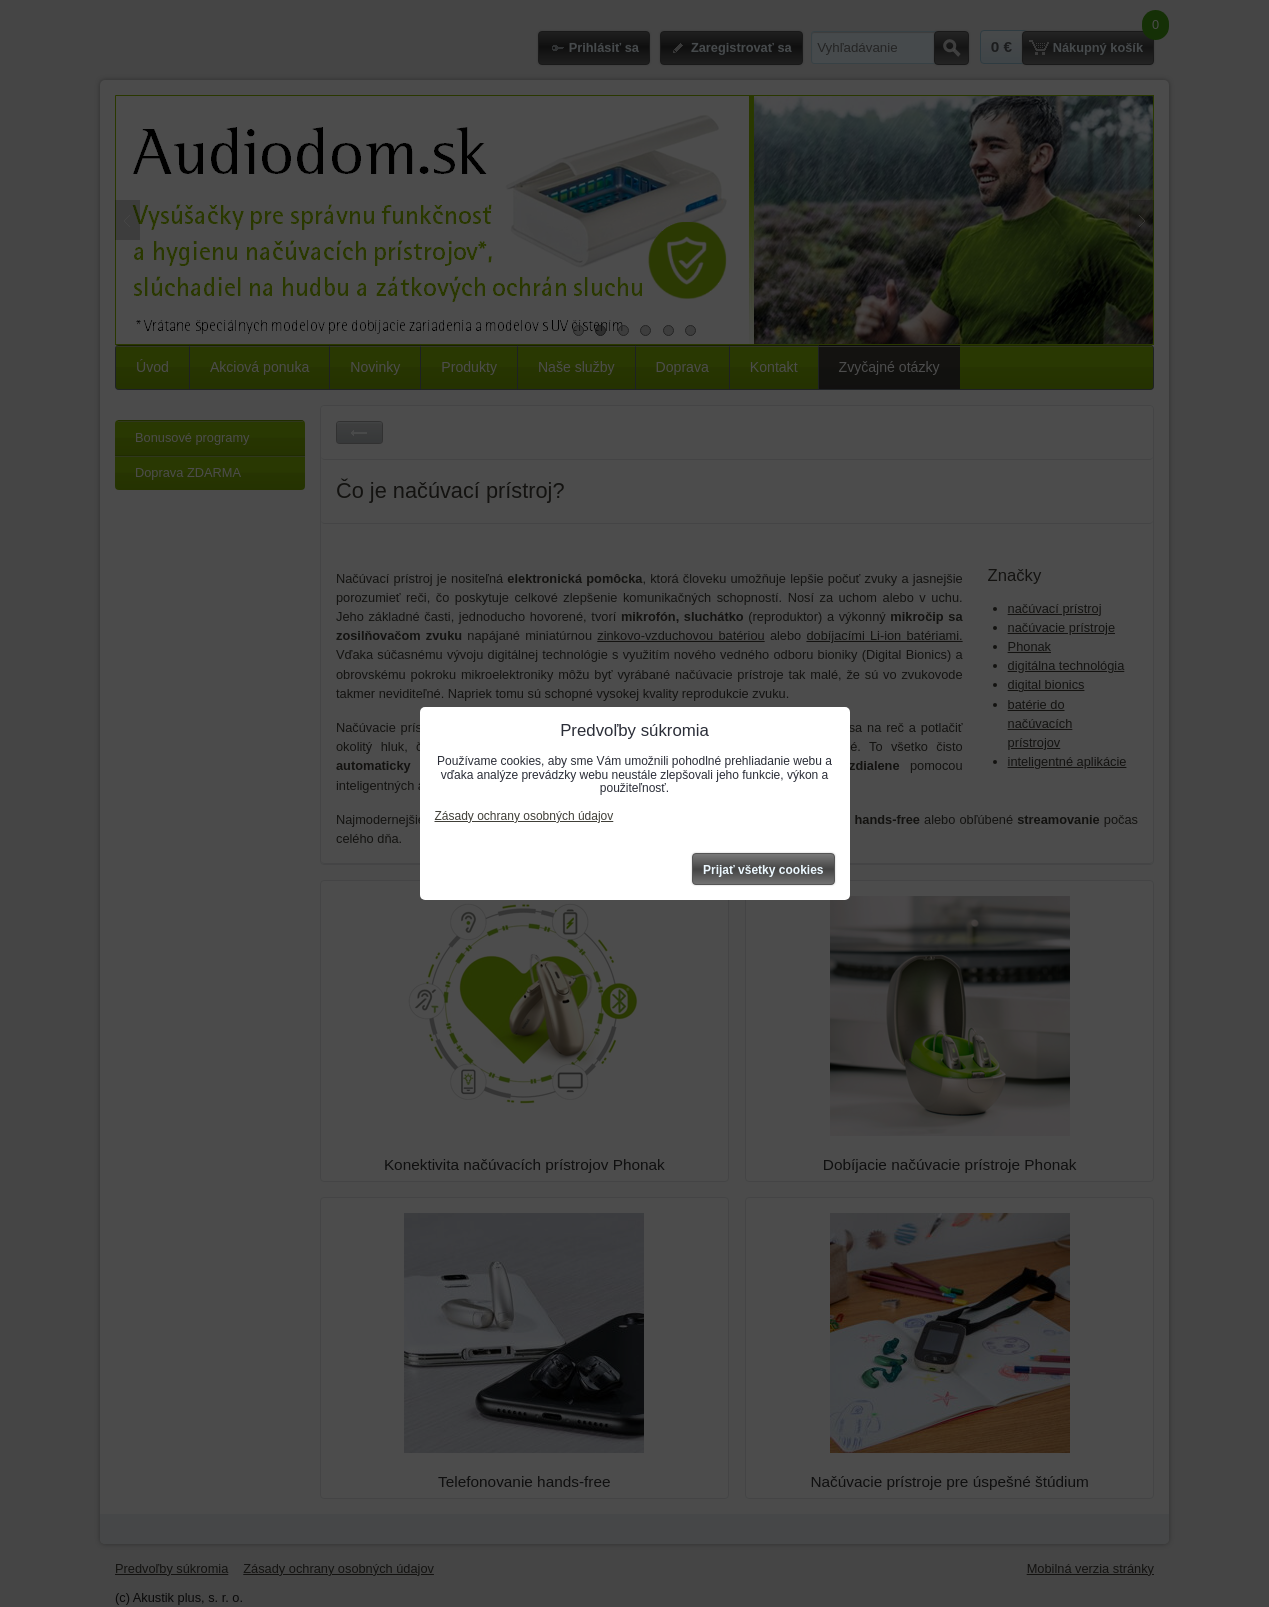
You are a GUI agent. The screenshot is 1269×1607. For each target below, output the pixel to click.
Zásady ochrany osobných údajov (524, 816)
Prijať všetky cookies (763, 870)
